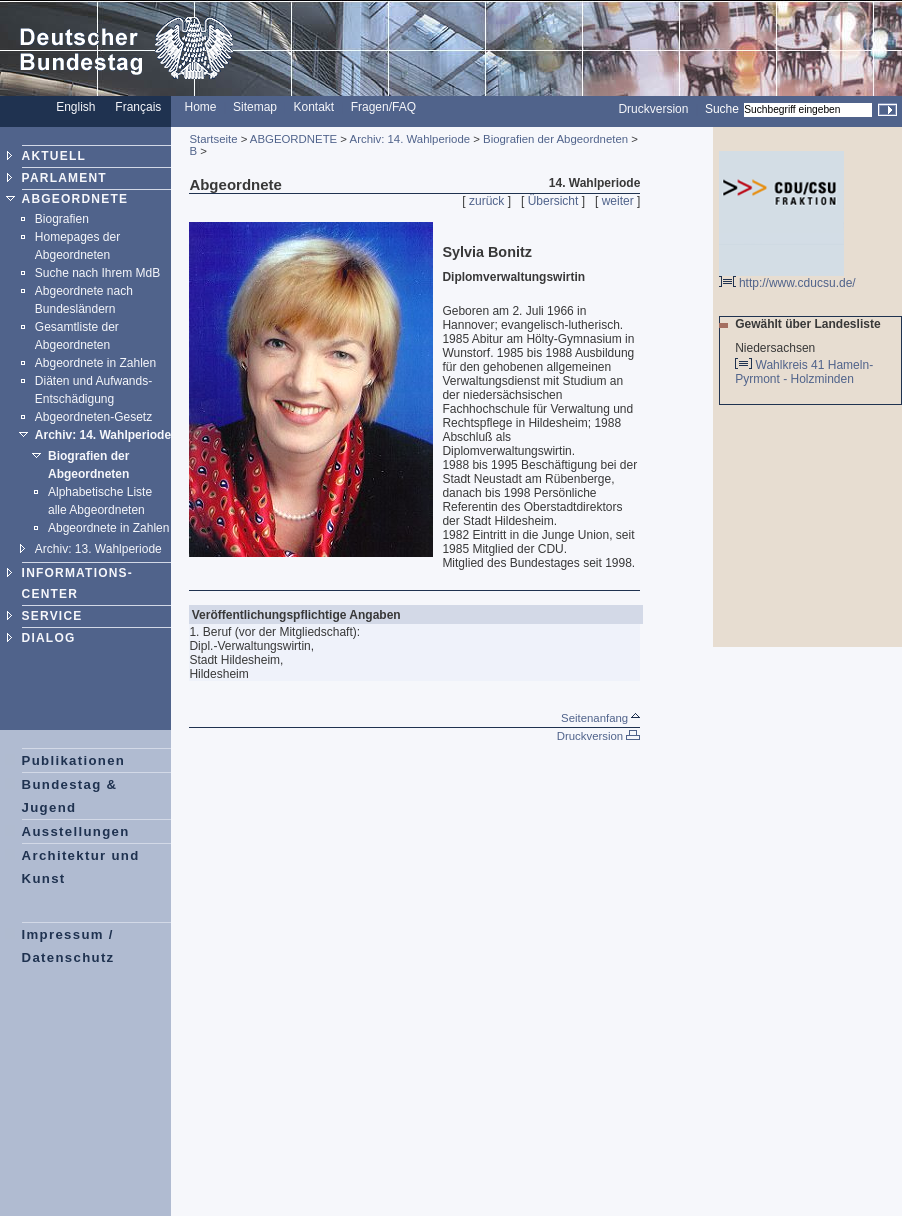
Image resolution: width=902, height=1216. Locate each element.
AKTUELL (54, 156)
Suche (722, 109)
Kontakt (314, 107)
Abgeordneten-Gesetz (93, 417)
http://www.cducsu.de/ (787, 277)
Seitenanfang (600, 718)
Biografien (62, 219)
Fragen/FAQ (383, 107)
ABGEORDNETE (75, 199)
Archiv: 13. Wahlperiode (98, 549)
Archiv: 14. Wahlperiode (103, 435)
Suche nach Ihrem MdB (97, 273)
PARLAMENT (64, 178)
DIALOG (49, 638)
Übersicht (553, 201)
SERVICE (52, 616)
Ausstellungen (76, 831)
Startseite (213, 139)
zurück (486, 201)
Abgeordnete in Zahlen (95, 363)
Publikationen (74, 760)
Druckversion (653, 109)
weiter (618, 201)
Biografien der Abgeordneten (555, 139)
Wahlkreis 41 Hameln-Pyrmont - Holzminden (804, 372)
